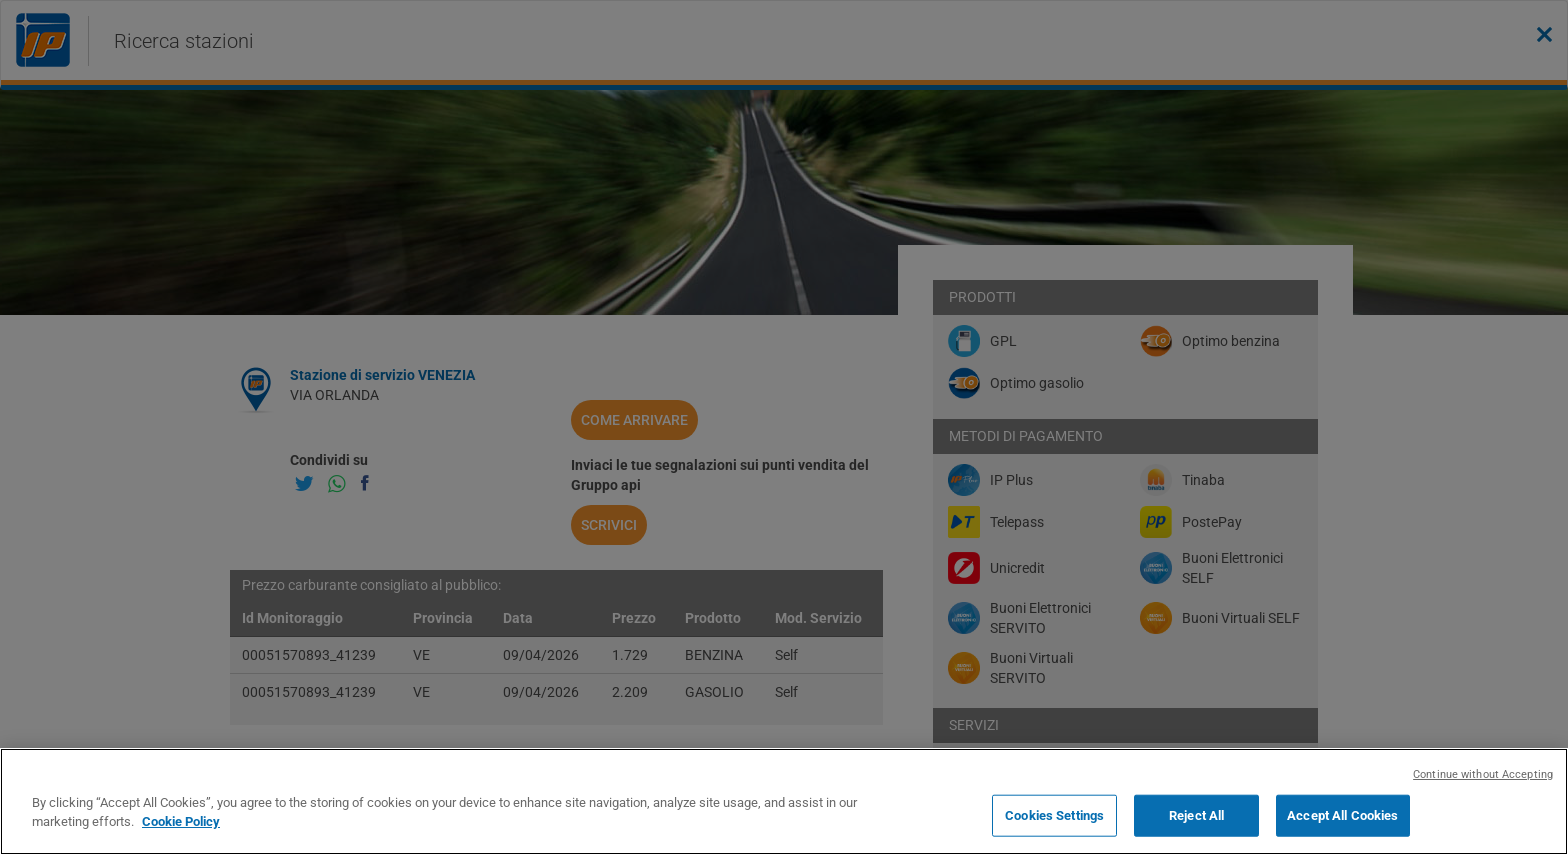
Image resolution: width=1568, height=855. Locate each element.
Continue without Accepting (1483, 774)
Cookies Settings (1054, 815)
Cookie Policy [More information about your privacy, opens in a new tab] (181, 821)
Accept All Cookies (1342, 815)
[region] (784, 801)
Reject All (1196, 815)
